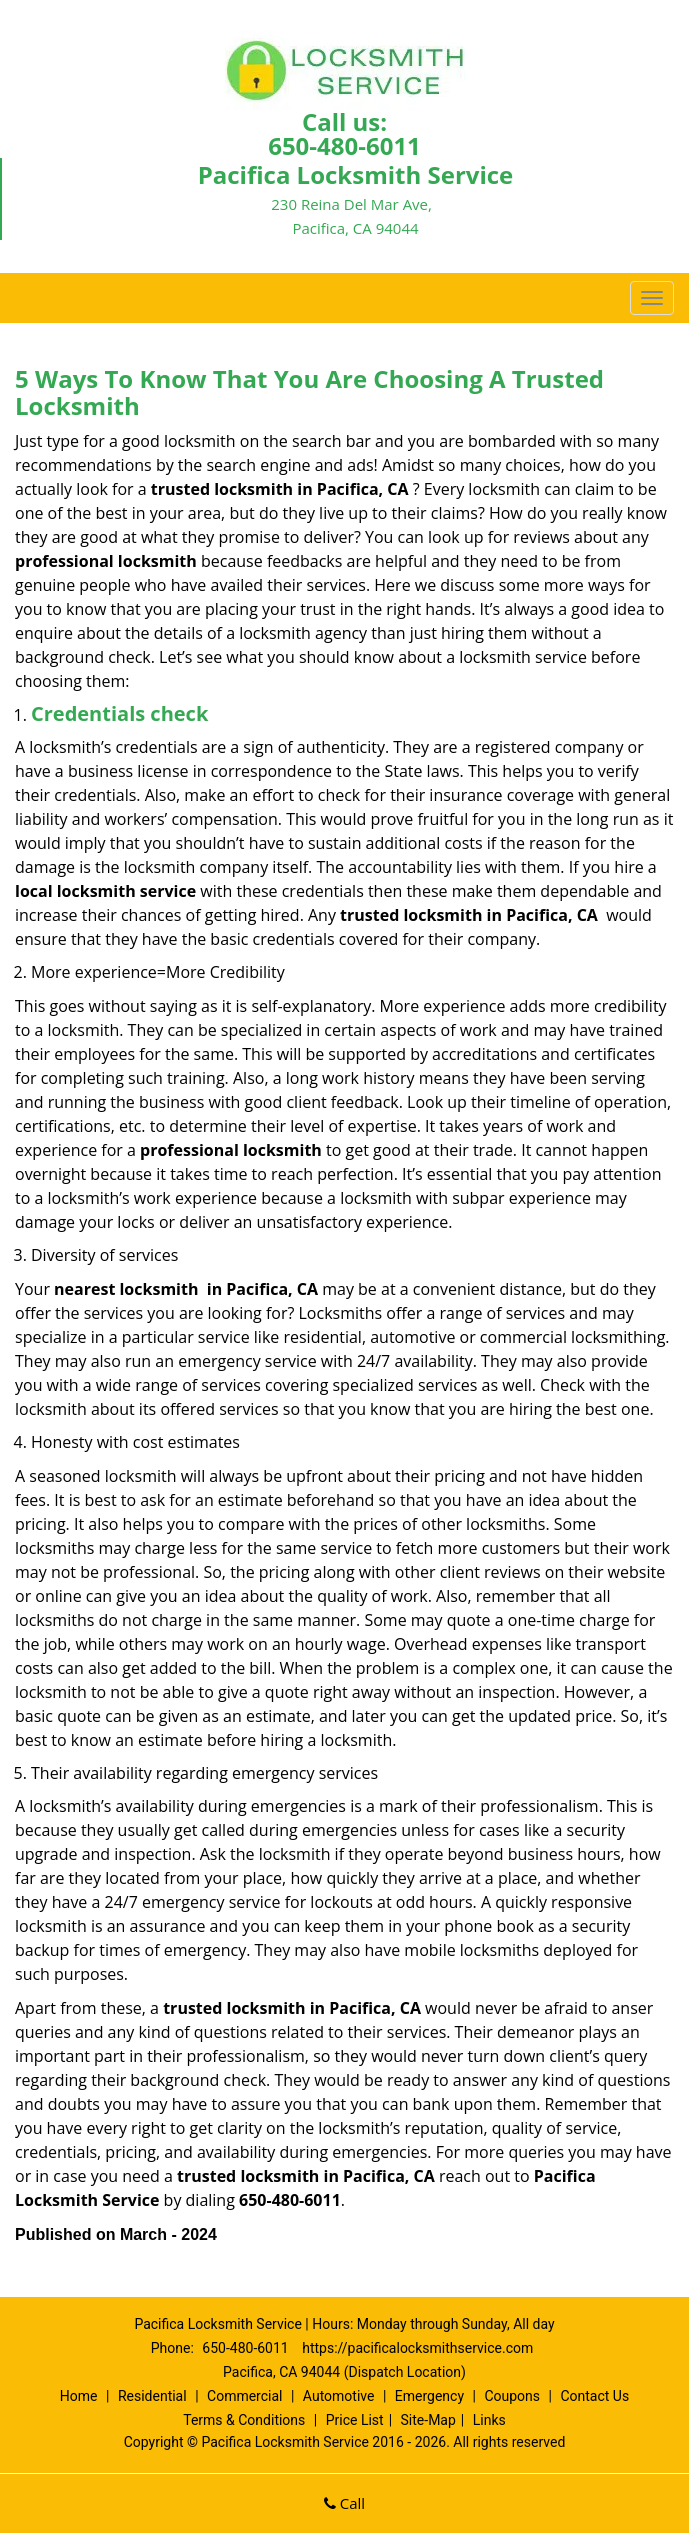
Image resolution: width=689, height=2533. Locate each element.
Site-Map (428, 2420)
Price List (355, 2420)
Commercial (244, 2396)
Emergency (429, 2396)
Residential (152, 2396)
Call (344, 2503)
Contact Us (594, 2396)
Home (79, 2396)
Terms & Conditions (244, 2420)
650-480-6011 (344, 145)
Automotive (339, 2396)
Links (489, 2420)
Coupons (512, 2396)
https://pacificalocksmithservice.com (417, 2348)
